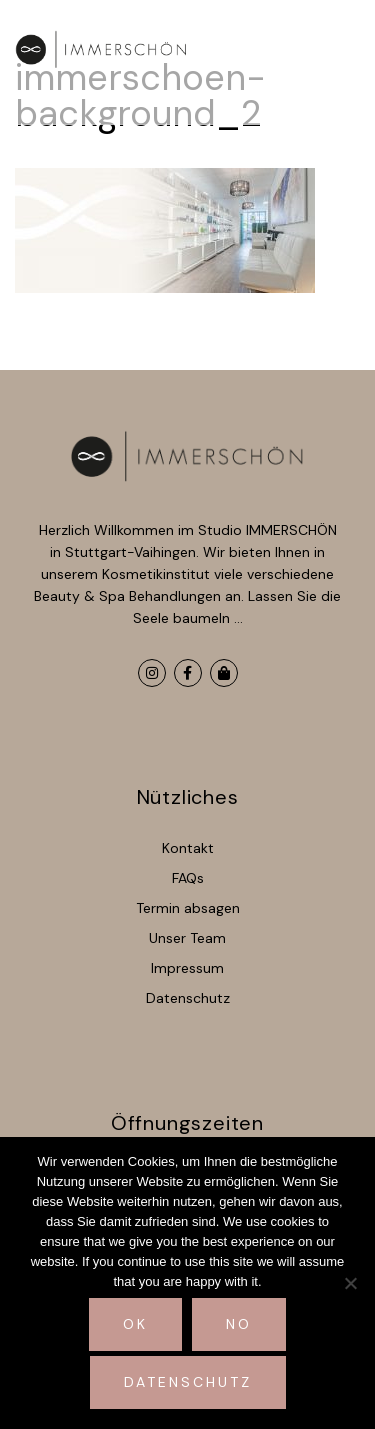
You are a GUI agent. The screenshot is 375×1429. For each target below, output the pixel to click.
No (239, 1324)
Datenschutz (188, 1382)
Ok (135, 1324)
